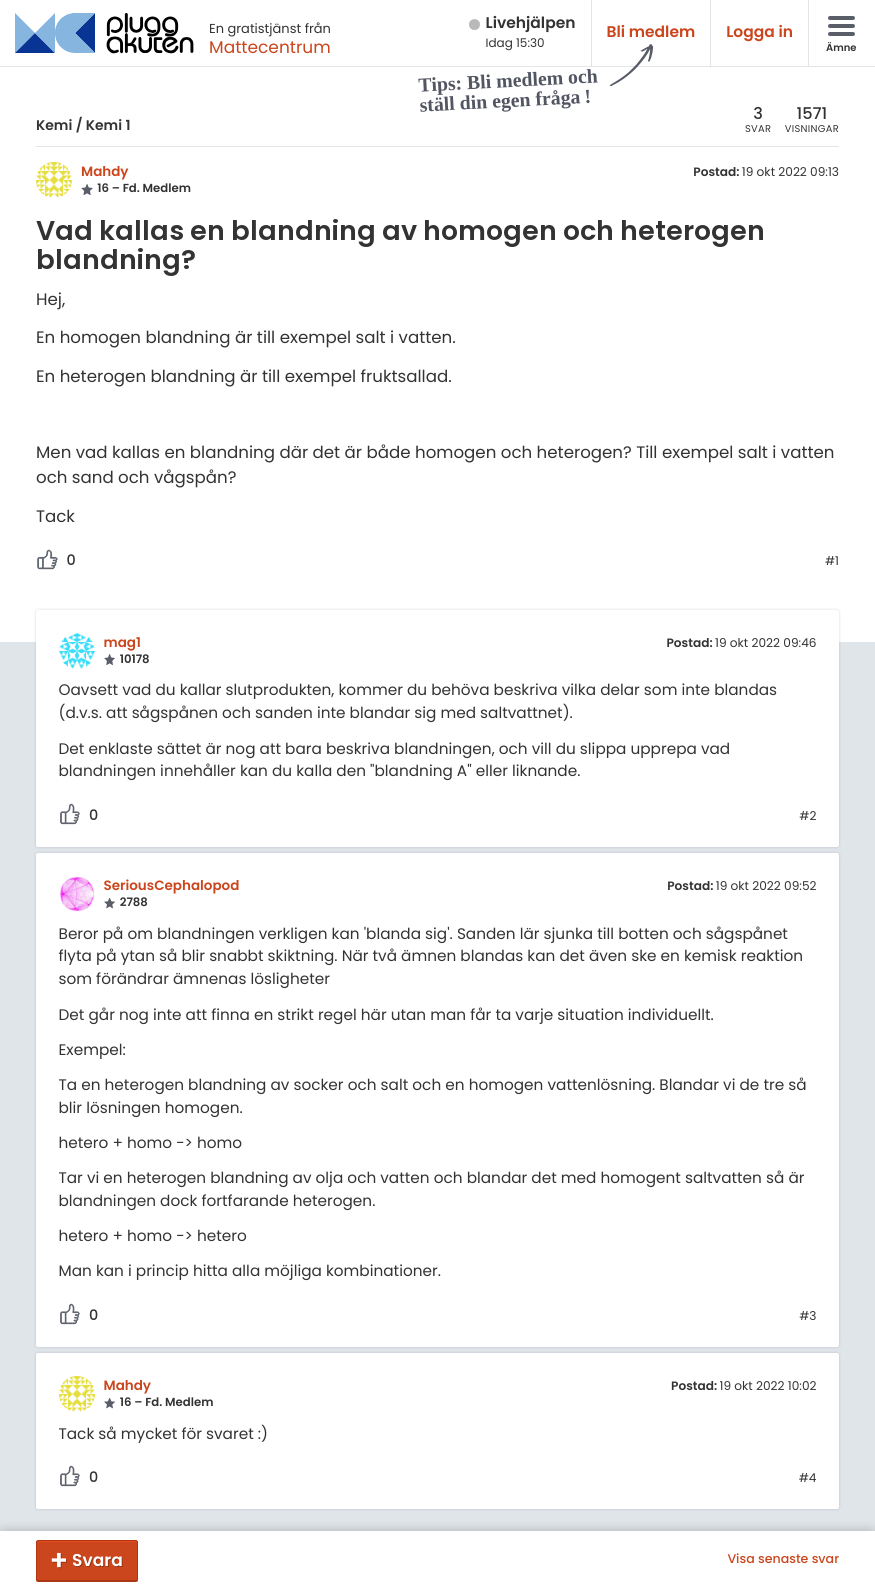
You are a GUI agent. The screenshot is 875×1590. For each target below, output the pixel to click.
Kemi (54, 125)
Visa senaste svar (783, 1560)
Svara (97, 1560)
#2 (807, 817)
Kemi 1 (108, 125)
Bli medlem (651, 32)
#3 (807, 1317)
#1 (832, 562)
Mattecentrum (270, 47)
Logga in (759, 32)
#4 (808, 1479)
